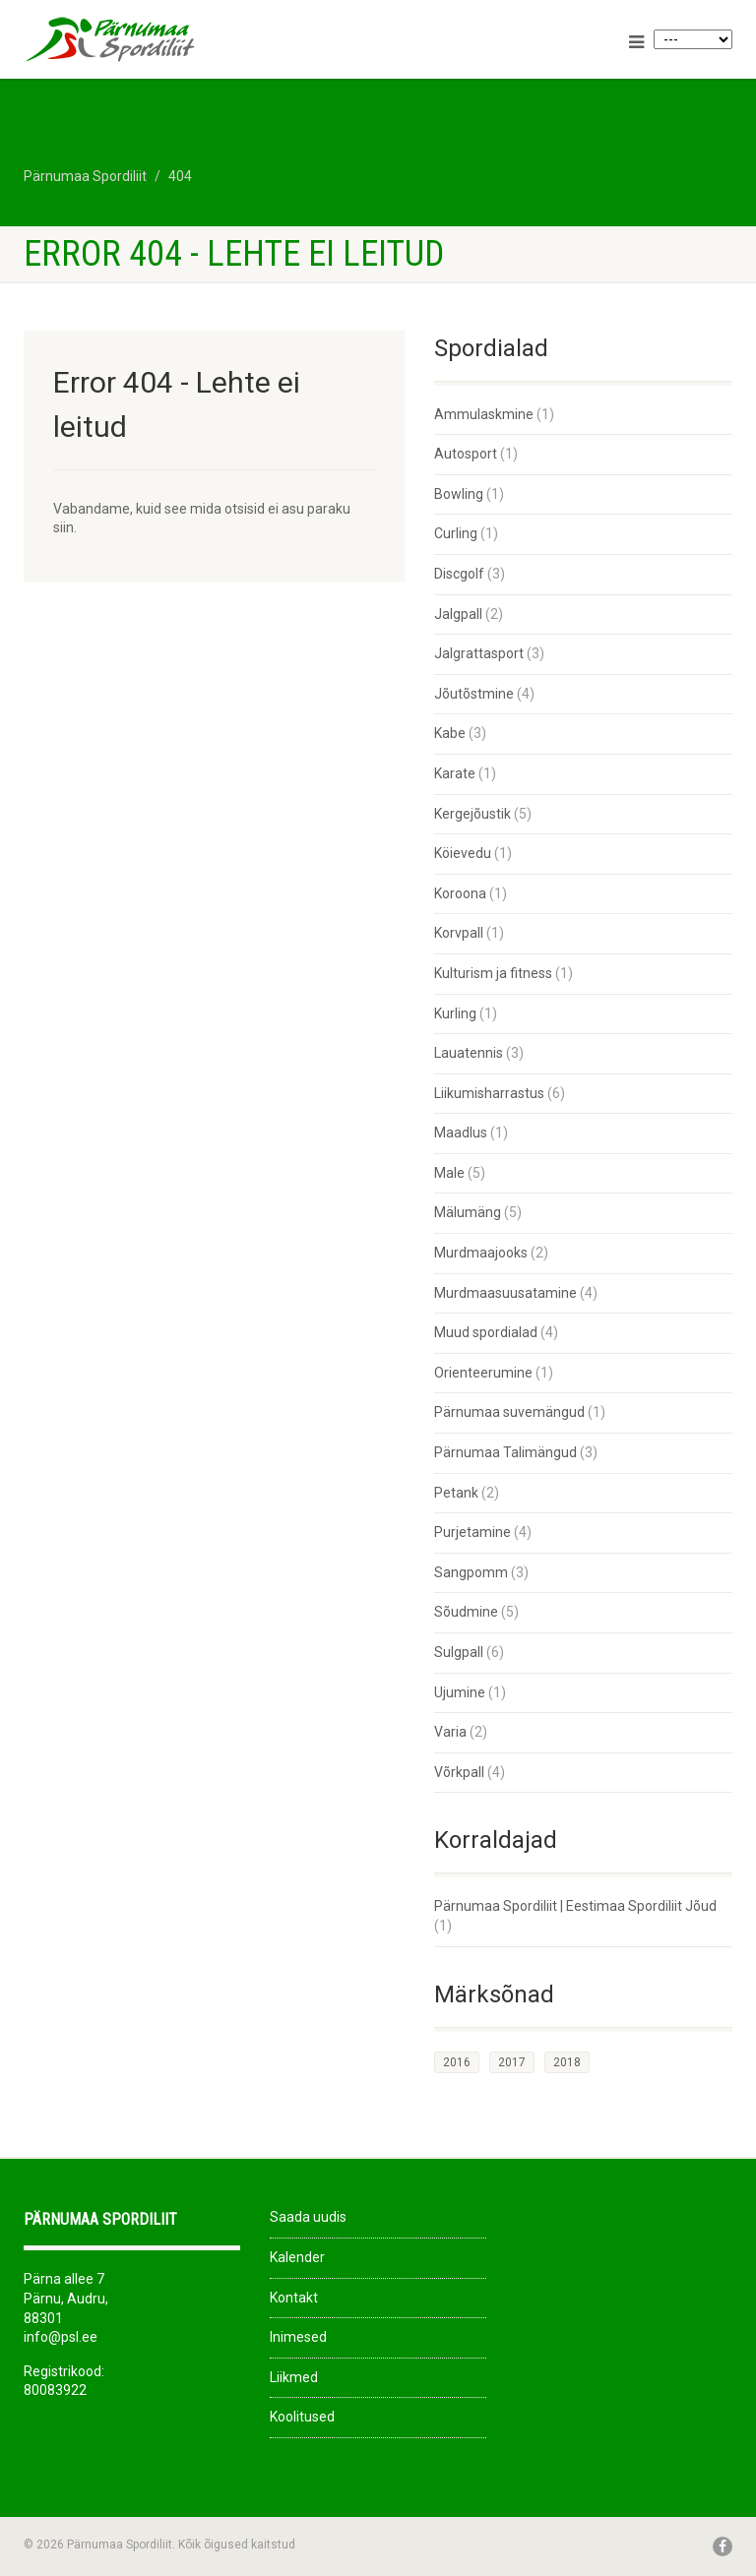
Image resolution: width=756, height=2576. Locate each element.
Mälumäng (467, 1212)
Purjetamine (472, 1532)
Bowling (458, 494)
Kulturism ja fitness (493, 973)
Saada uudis (308, 2217)
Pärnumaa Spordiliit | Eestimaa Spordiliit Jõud (575, 1906)
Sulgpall (458, 1652)
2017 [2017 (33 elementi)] (512, 2062)
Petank (456, 1493)
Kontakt (294, 2297)
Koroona (460, 893)
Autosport (465, 453)
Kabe (450, 733)
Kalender (297, 2257)
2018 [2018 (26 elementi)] (567, 2062)
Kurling (455, 1013)
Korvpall (458, 933)
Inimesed (298, 2337)
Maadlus (460, 1132)
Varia (450, 1732)
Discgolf (459, 574)
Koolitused (302, 2416)
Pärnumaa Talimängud (505, 1452)
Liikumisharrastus (489, 1093)
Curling (455, 533)
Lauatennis (468, 1053)
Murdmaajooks (481, 1252)
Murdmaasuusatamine (505, 1293)
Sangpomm (471, 1572)
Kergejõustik (472, 814)
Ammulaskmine (484, 414)
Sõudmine (466, 1612)
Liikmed (294, 2377)
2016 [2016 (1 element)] (457, 2062)
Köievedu (462, 853)
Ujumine (459, 1692)
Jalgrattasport (479, 653)
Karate (454, 773)
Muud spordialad (485, 1332)
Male (449, 1173)
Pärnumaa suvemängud (509, 1412)
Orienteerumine (483, 1372)
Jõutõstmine (474, 694)
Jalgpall (458, 614)
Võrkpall (459, 1772)
